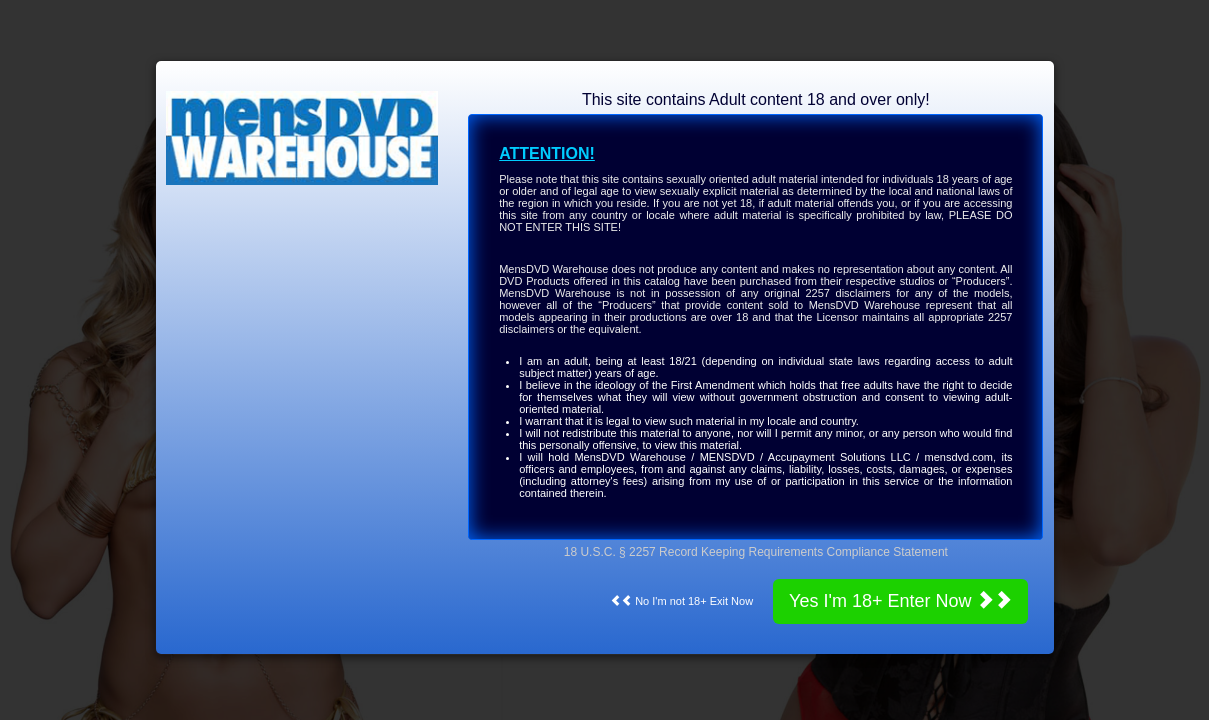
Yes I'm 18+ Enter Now (900, 600)
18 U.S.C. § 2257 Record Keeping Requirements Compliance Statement (756, 552)
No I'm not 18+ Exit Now (681, 601)
